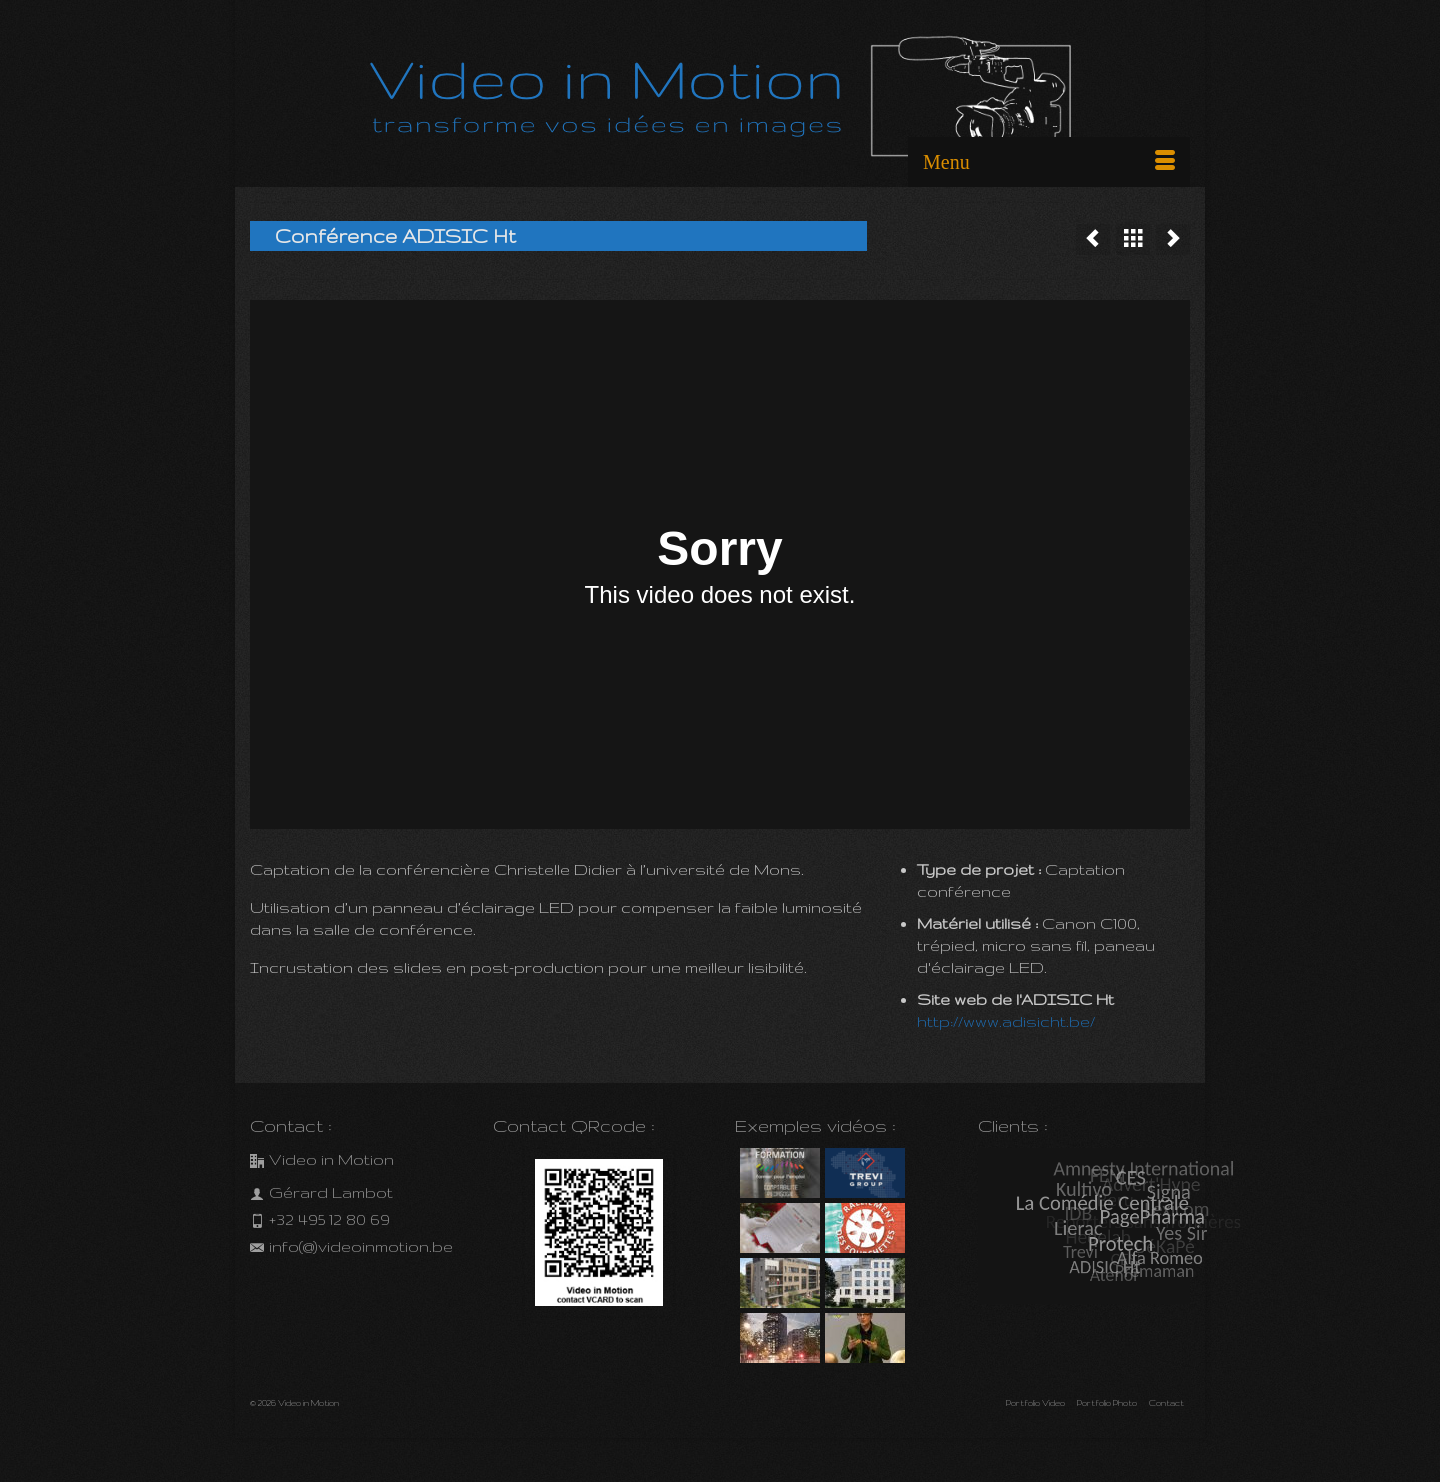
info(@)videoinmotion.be (351, 1246)
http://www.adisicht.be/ (1006, 1021)
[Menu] (1049, 162)
